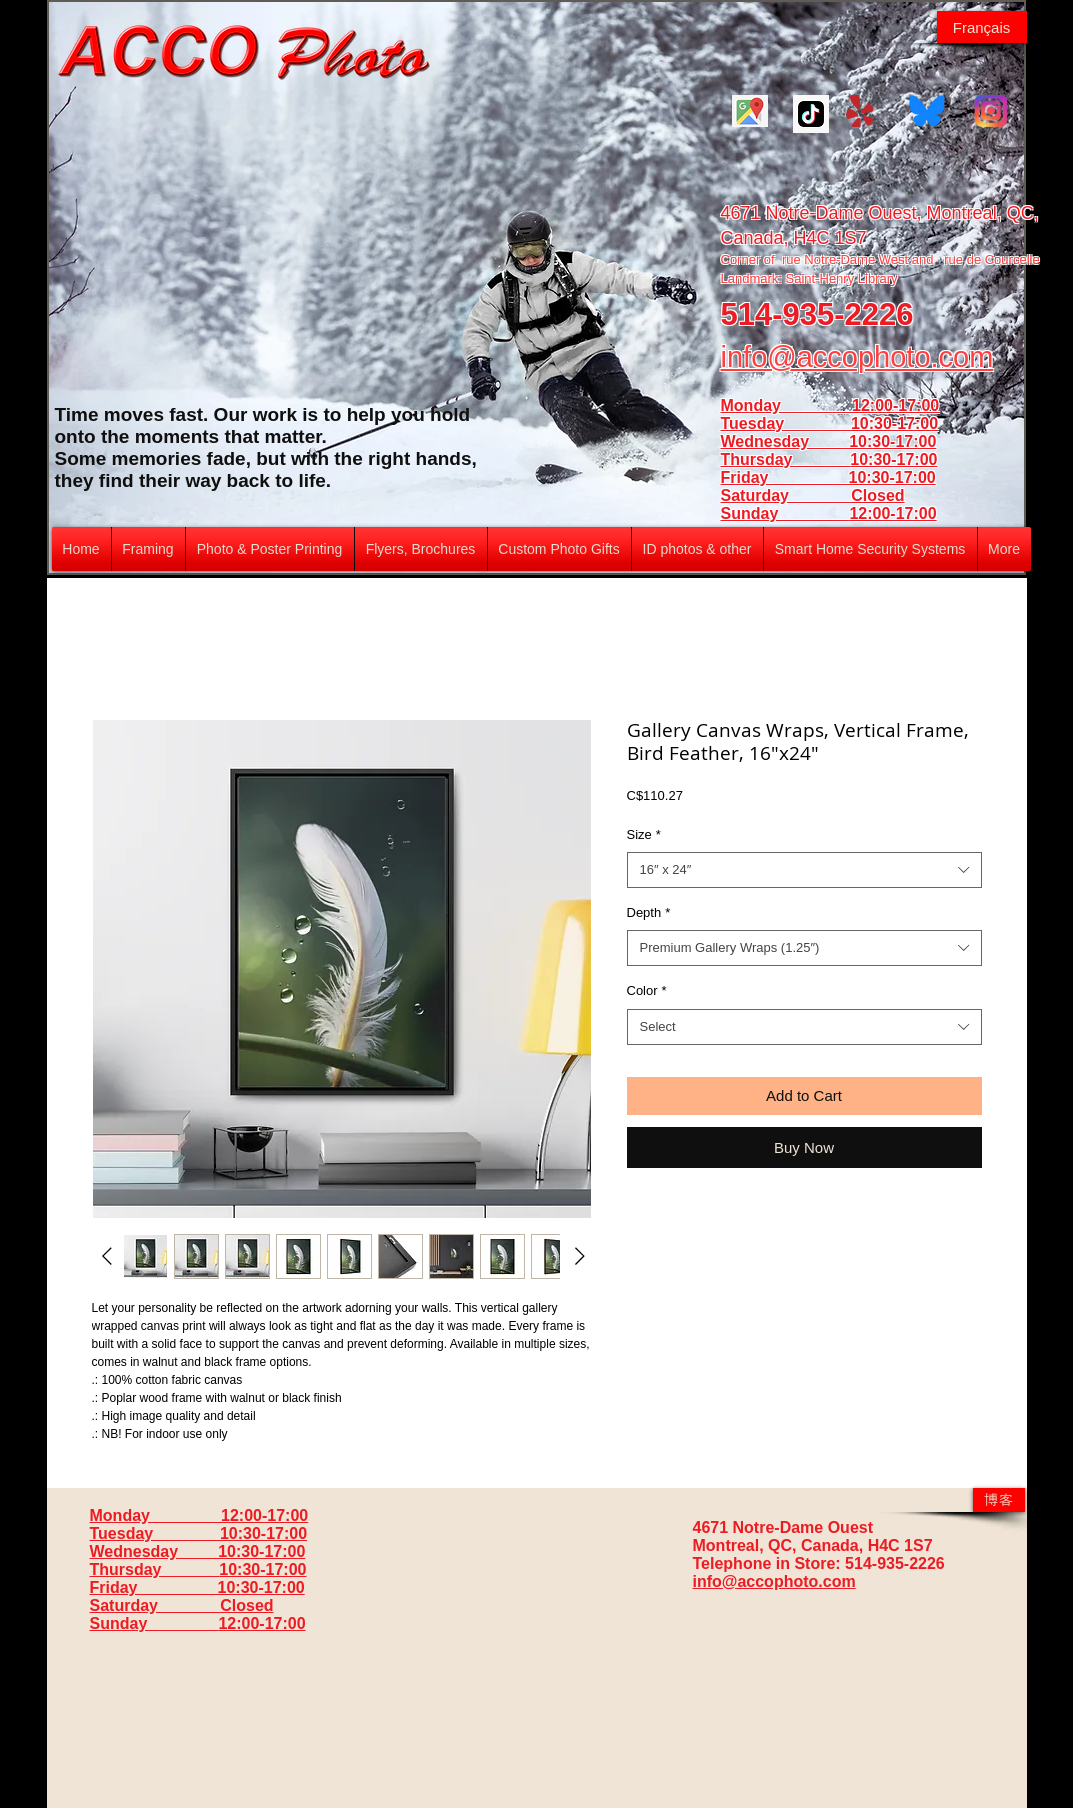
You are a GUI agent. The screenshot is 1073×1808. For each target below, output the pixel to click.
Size (644, 834)
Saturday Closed (813, 495)
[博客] (999, 1500)
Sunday (785, 513)
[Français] (982, 27)
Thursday (786, 459)
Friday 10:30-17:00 (828, 477)
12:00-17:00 (892, 513)
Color (647, 990)
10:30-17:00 (893, 459)
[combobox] (804, 870)
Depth (649, 912)
